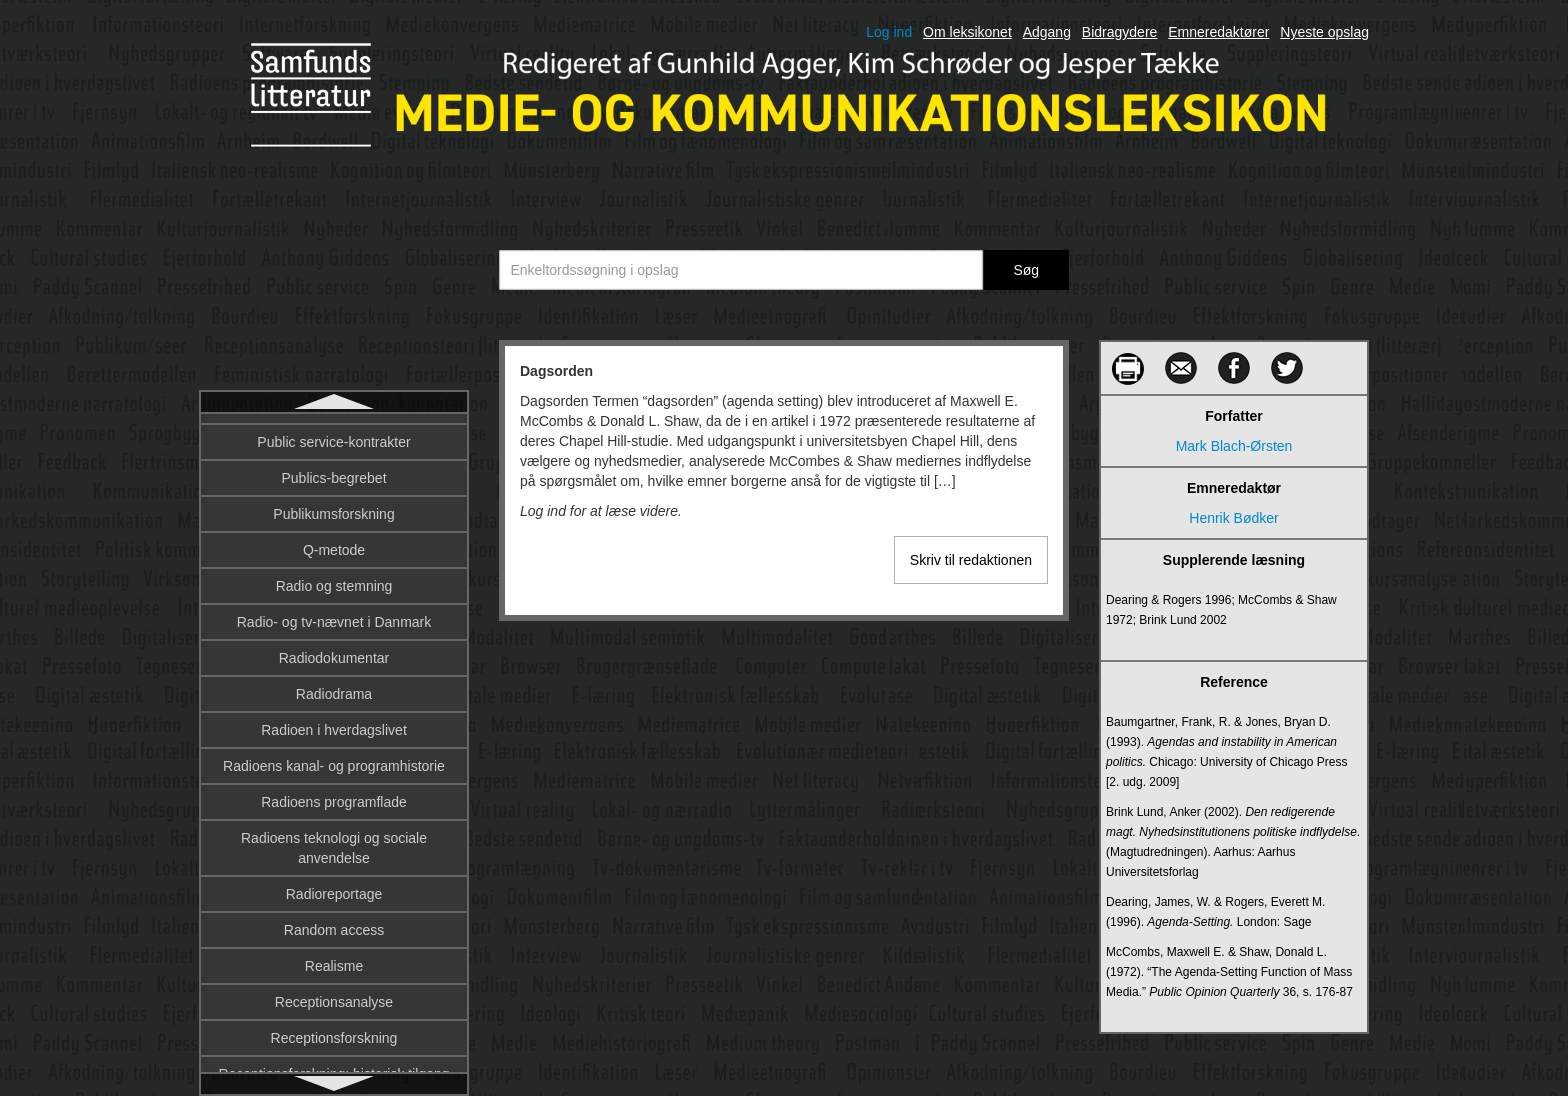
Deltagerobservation (333, 649)
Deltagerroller (334, 685)
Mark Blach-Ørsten (1234, 446)
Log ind (889, 32)
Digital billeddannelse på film (333, 1045)
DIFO (333, 937)
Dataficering (334, 541)
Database (334, 505)
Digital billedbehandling (334, 1009)
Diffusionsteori (334, 901)
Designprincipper (333, 793)
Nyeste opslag (1324, 32)
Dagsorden (333, 433)
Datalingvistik (334, 577)
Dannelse (333, 469)
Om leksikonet (967, 32)
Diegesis (334, 865)
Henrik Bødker (1233, 518)
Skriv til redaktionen (971, 560)
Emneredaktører (1218, 32)
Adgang (1047, 32)
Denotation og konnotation (333, 721)
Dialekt (334, 829)
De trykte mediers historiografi (334, 613)
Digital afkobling (334, 973)
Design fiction (334, 757)
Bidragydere (1120, 32)
